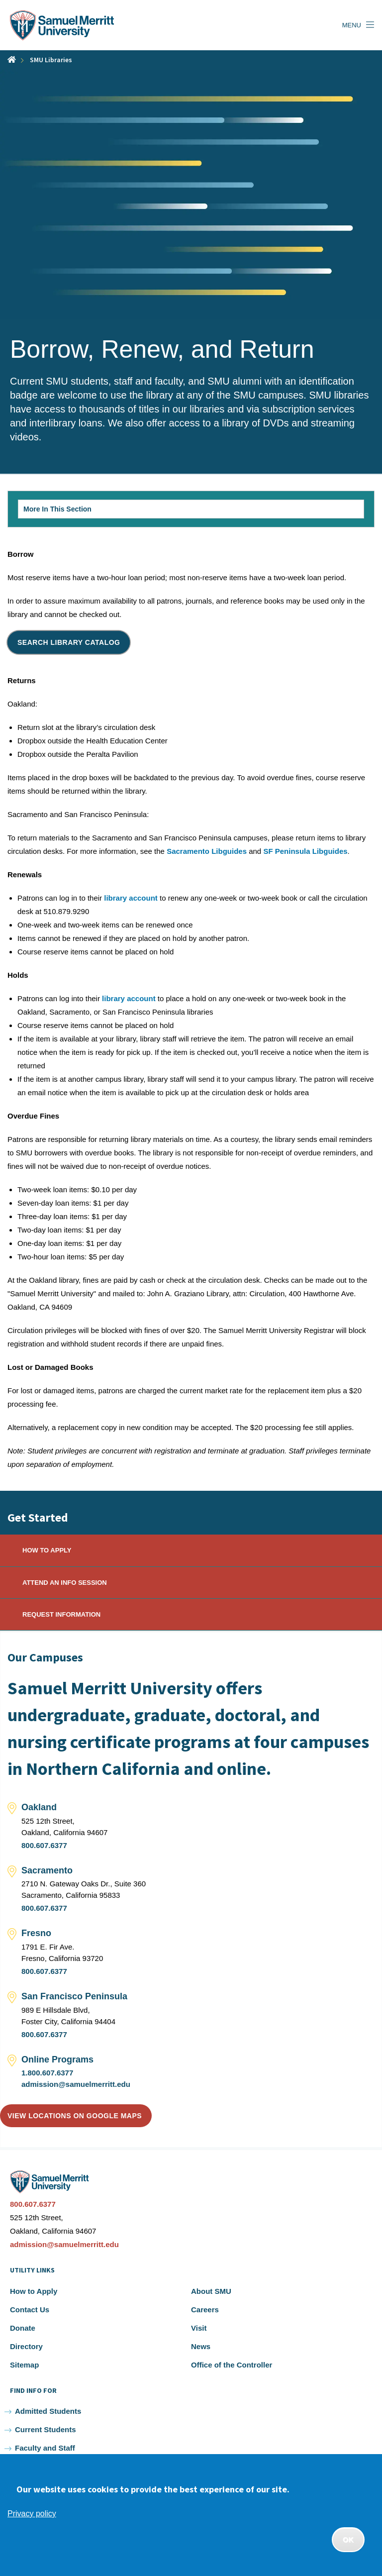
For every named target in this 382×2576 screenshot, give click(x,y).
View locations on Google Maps (74, 2116)
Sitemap (24, 2365)
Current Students (45, 2429)
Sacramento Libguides (207, 851)
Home (11, 59)
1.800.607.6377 (47, 2072)
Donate (22, 2328)
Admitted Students (48, 2411)
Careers (205, 2309)
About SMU (211, 2291)
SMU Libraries (51, 59)
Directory (26, 2346)
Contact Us (29, 2309)
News (200, 2346)
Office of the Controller (231, 2365)
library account (131, 898)
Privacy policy (31, 2513)
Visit (198, 2328)
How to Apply (33, 2291)
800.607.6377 (44, 1845)
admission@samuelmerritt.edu (75, 2084)
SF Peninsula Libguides (305, 851)
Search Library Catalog (68, 642)
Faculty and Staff (45, 2448)
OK (348, 2540)
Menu (351, 25)
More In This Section (74, 511)
